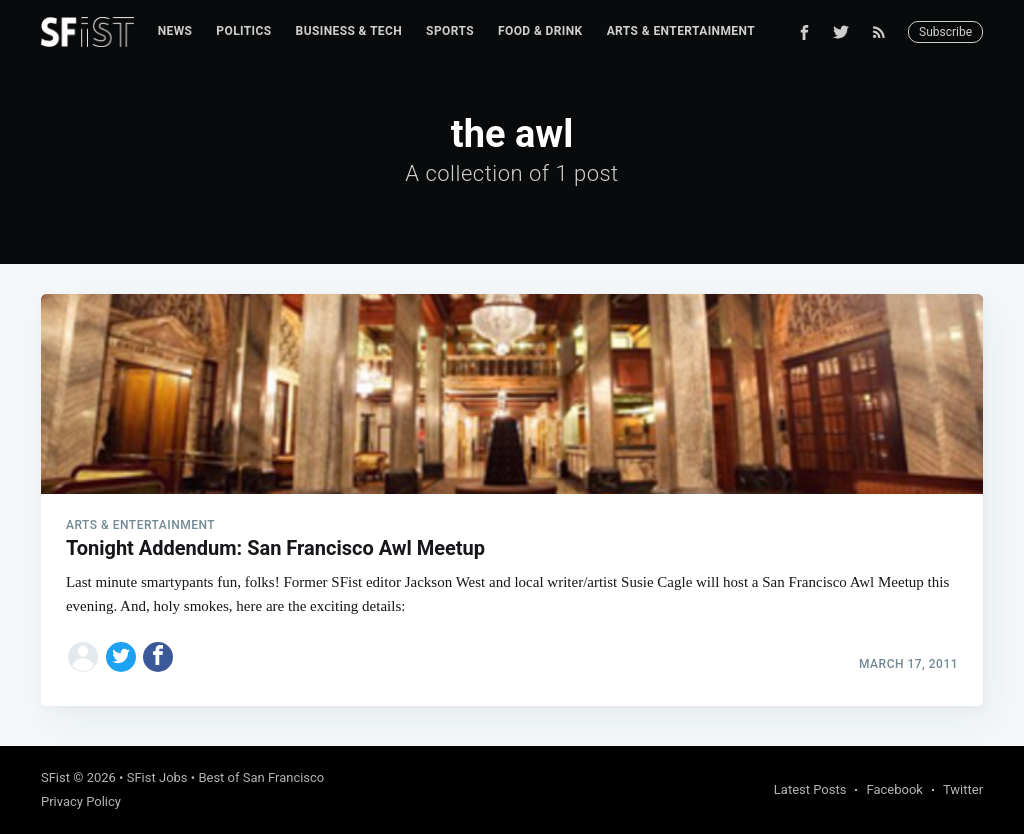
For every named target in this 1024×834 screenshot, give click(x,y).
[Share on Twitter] (121, 657)
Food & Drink (540, 31)
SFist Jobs (157, 777)
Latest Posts (810, 789)
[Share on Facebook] (158, 657)
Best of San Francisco (261, 777)
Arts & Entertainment (681, 31)
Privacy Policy (81, 801)
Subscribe (945, 32)
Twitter (963, 789)
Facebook (894, 789)
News (175, 31)
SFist (55, 777)
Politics (243, 31)
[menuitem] (175, 31)
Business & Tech (349, 31)
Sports (450, 31)
